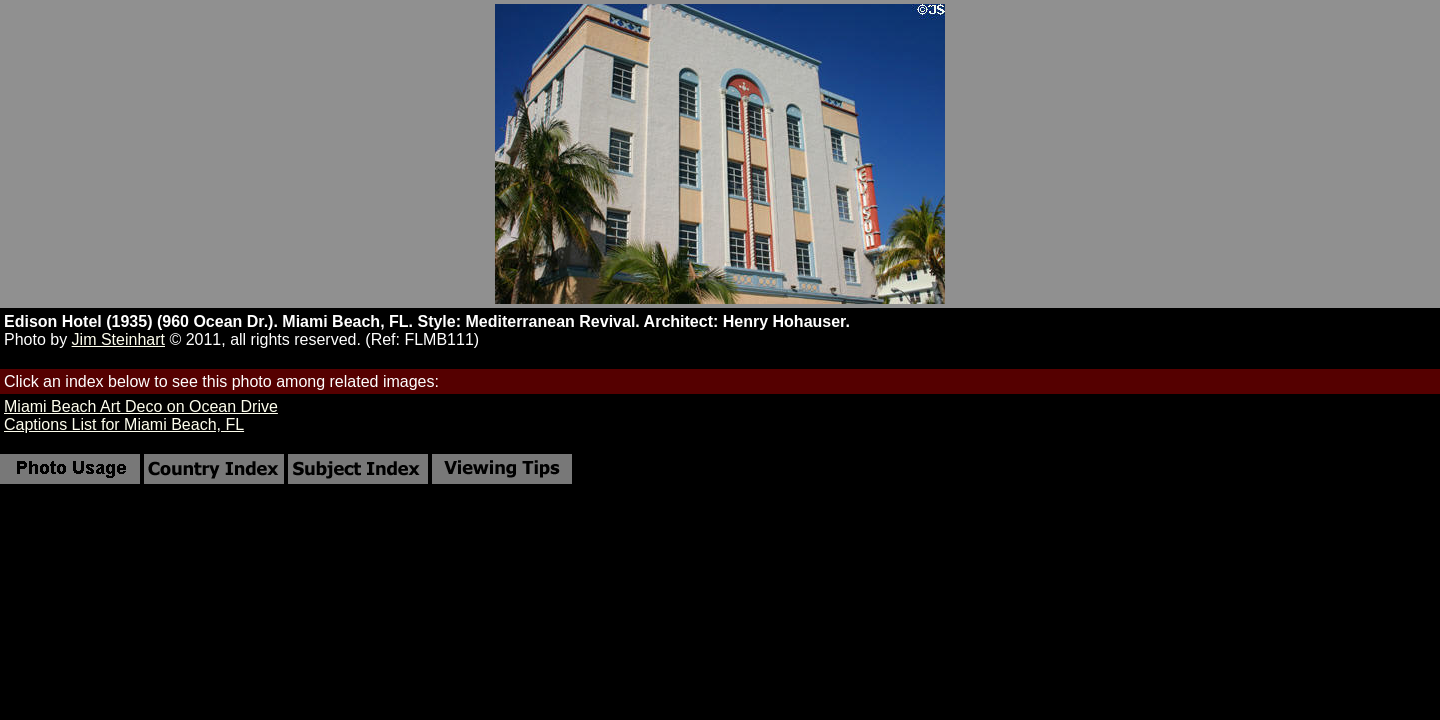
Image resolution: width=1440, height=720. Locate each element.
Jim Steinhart (118, 339)
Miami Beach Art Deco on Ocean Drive (141, 406)
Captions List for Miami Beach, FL (124, 424)
